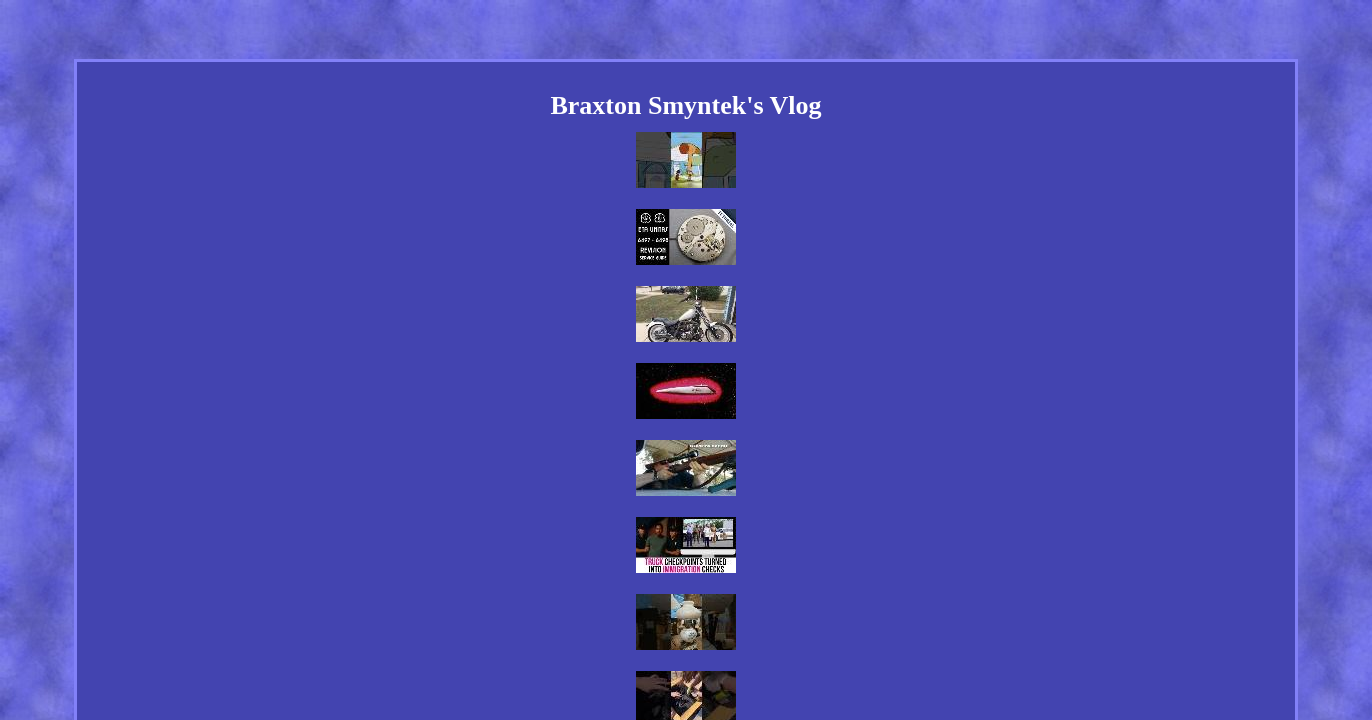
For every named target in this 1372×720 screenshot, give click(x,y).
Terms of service (844, 606)
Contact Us (597, 606)
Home (480, 606)
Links (531, 606)
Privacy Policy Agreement (714, 606)
